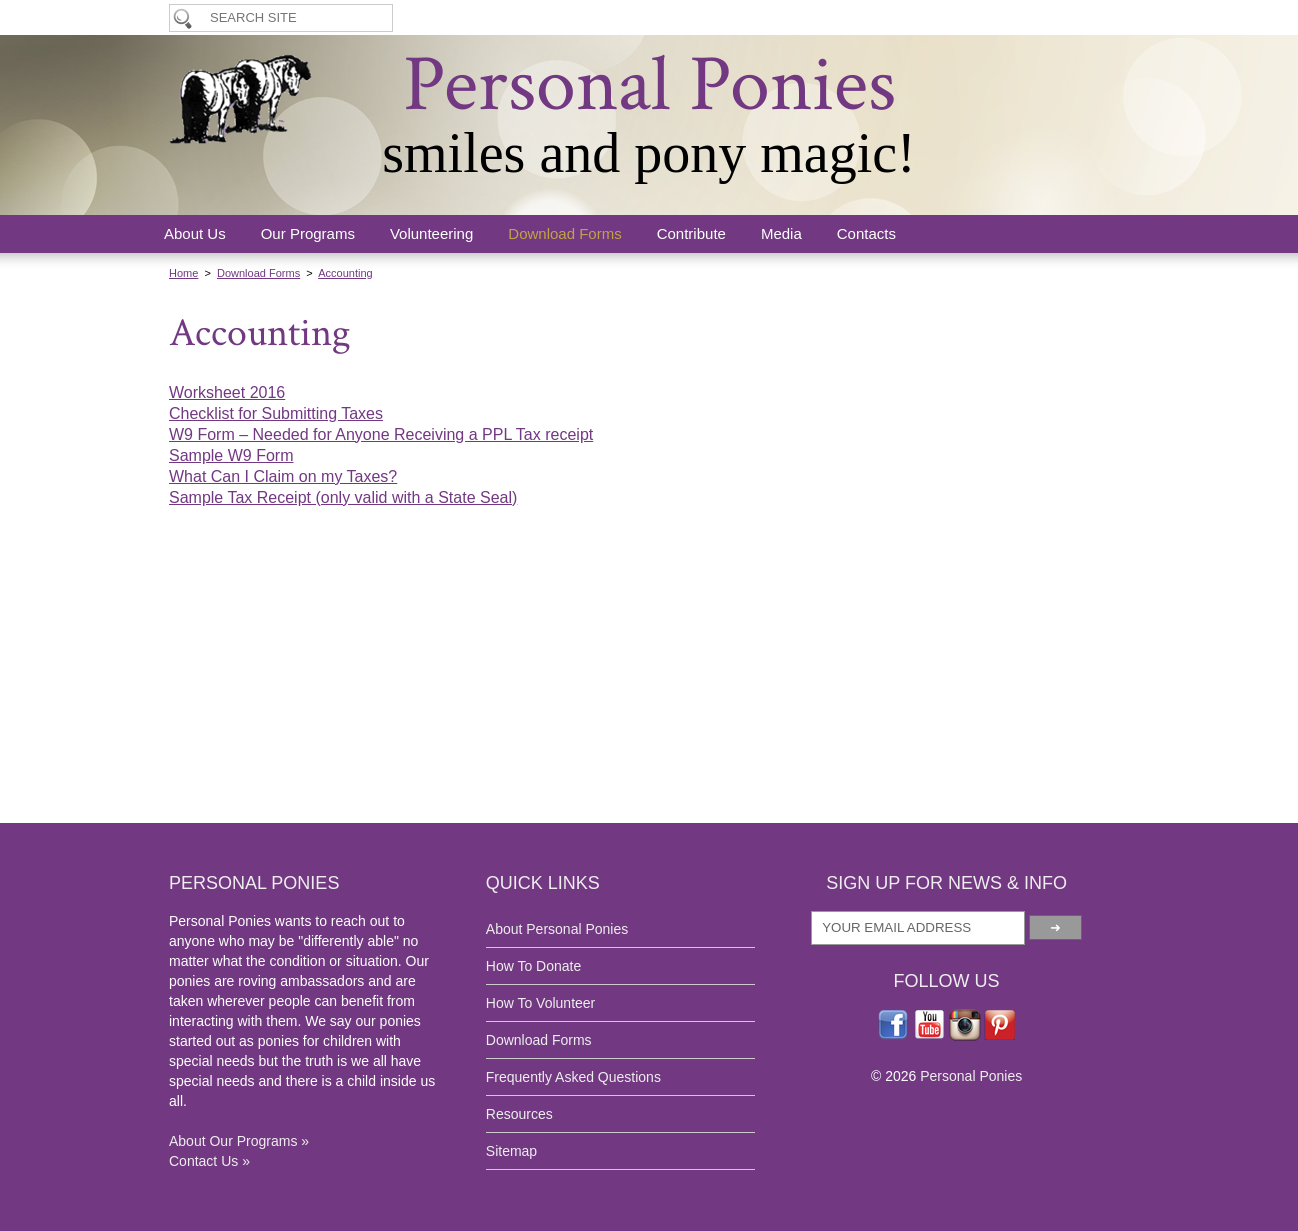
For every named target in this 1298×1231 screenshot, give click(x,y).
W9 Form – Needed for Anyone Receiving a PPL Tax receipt (381, 434)
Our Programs (308, 233)
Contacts (866, 233)
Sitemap (511, 1151)
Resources (519, 1114)
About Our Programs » (239, 1141)
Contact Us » (209, 1161)
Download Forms (564, 233)
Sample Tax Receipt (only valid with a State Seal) (343, 497)
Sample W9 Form (231, 455)
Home (183, 273)
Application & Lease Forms (912, 17)
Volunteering (431, 233)
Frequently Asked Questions (573, 1077)
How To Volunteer (628, 17)
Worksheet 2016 (227, 392)
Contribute (691, 233)
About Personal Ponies (557, 929)
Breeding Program (1077, 17)
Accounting (345, 273)
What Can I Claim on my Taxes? (283, 476)
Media (781, 233)
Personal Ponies (649, 85)
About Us (195, 233)
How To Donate (756, 17)
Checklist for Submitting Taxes (276, 413)
